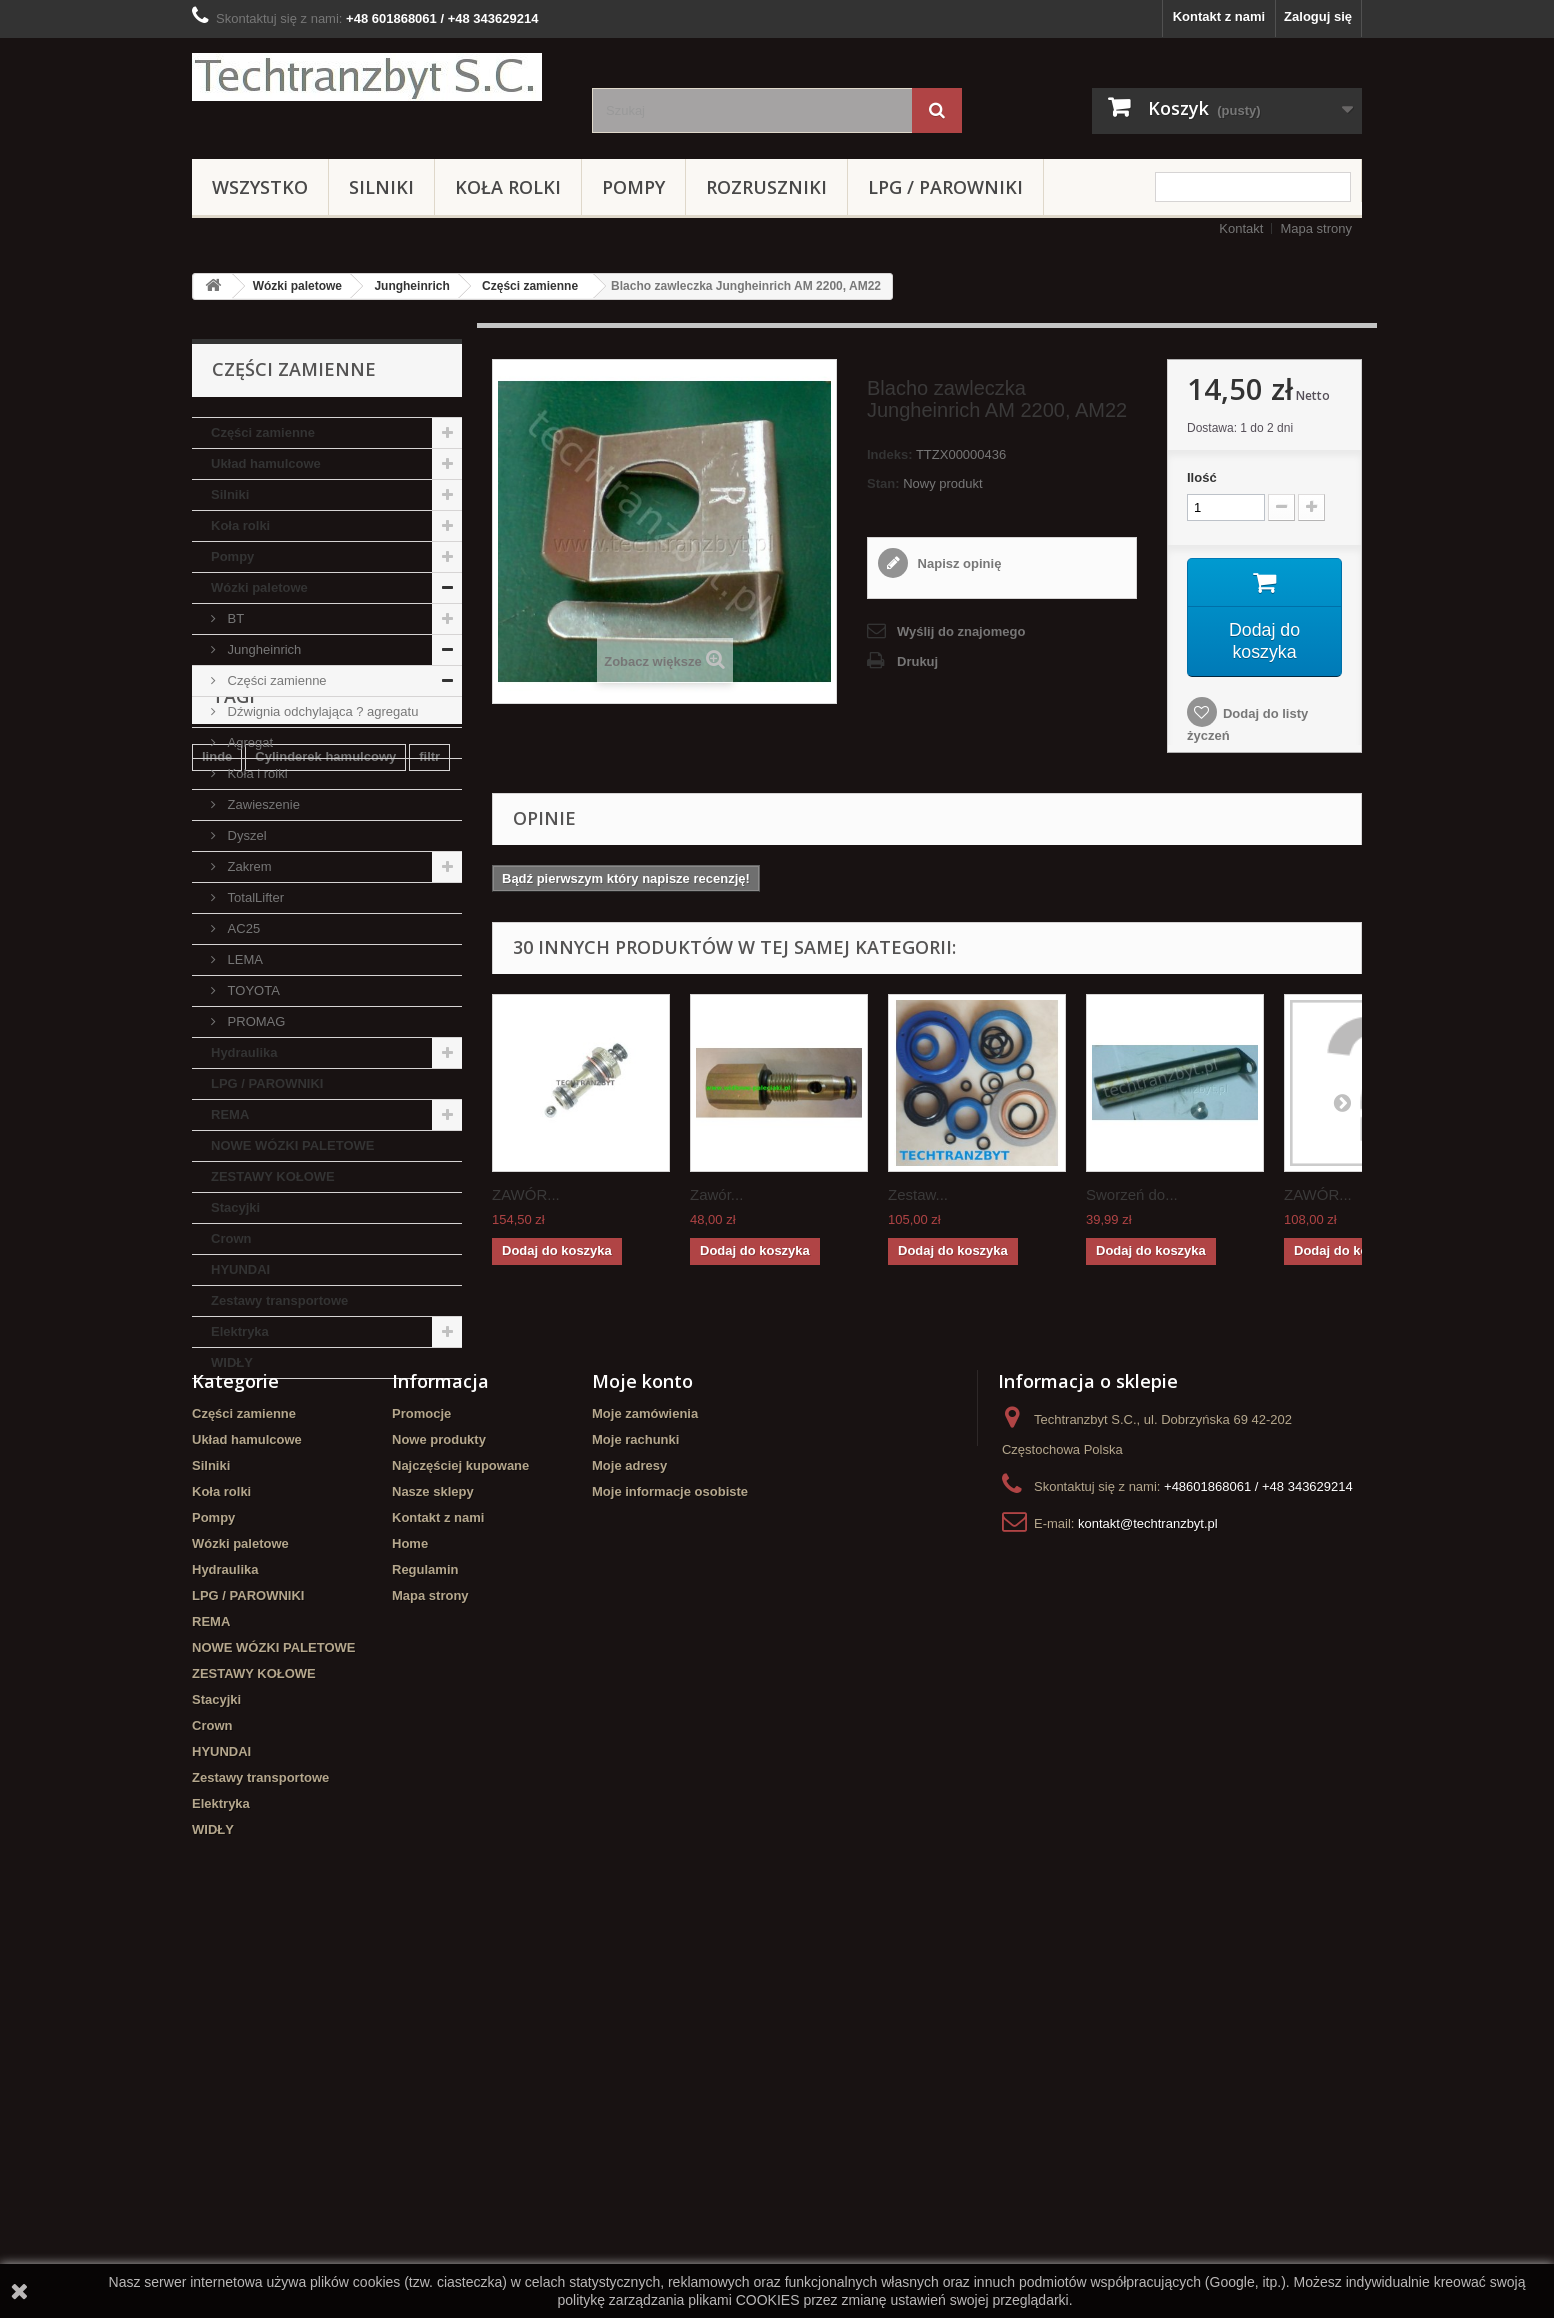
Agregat (248, 742)
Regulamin (425, 1931)
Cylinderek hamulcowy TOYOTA (300, 1589)
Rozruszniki (766, 187)
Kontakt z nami (1219, 16)
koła (215, 1559)
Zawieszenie (262, 804)
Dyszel (245, 835)
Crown (231, 1238)
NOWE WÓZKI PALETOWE (292, 1145)
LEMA (243, 959)
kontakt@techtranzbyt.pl (1148, 1885)
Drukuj (917, 661)
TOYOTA (252, 990)
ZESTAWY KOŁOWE (273, 1176)
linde (217, 1499)
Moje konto (642, 1743)
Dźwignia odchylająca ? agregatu (321, 711)
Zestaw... (918, 1195)
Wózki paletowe (297, 286)
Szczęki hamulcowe (365, 1559)
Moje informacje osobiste (670, 1853)
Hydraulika (244, 1052)
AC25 (242, 928)
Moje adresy (629, 1827)
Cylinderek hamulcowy (325, 1499)
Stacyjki (235, 1207)
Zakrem (248, 866)
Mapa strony (1316, 228)
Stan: (883, 483)
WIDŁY (232, 1362)
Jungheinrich (411, 286)
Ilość (1202, 477)
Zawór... (716, 1195)
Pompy (633, 187)
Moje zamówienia (645, 1775)
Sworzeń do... (1132, 1195)
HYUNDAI (240, 1269)
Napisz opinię (957, 563)
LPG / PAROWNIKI (945, 187)
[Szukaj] (937, 110)
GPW (266, 1559)
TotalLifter (254, 897)
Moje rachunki (635, 1801)
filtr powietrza (244, 1529)
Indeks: (890, 454)
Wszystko (260, 187)
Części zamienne (530, 286)
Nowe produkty (439, 1801)
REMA (230, 1114)
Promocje (421, 1775)
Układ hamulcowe (266, 463)
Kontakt (1241, 228)
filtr (429, 1499)
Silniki (381, 187)
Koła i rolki (256, 773)
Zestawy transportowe (279, 1300)
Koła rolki (508, 187)
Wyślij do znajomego (961, 631)
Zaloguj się (1318, 16)
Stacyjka (336, 1529)
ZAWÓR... (526, 1195)
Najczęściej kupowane (460, 1827)
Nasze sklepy (433, 1853)
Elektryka (240, 1331)
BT (234, 618)
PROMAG (254, 1021)
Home (410, 1905)
